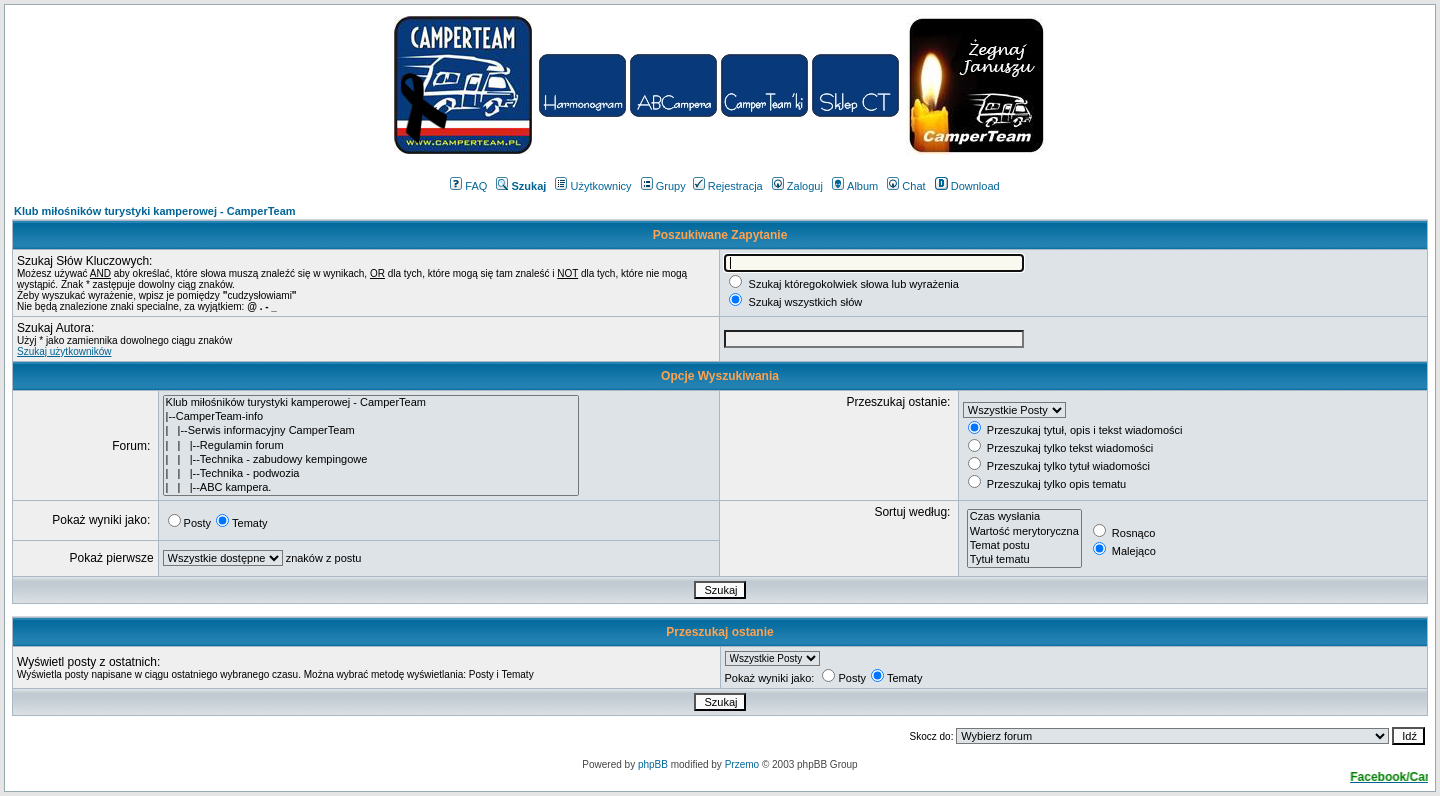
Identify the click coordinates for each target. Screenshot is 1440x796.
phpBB (653, 764)
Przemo (742, 764)
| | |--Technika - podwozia (371, 474)
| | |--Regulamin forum (371, 446)
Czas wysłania (1024, 517)
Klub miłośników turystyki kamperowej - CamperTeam (155, 211)
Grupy (663, 186)
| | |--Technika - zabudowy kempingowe (371, 460)
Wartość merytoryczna (1024, 532)
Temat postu (1024, 546)
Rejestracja (728, 186)
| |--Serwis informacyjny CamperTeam (371, 431)
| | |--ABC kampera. (371, 488)
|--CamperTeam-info (371, 417)
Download (967, 186)
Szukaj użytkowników (64, 351)
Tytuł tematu (1024, 560)
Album (855, 186)
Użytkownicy (593, 186)
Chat (906, 186)
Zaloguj (797, 186)
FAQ (468, 186)
